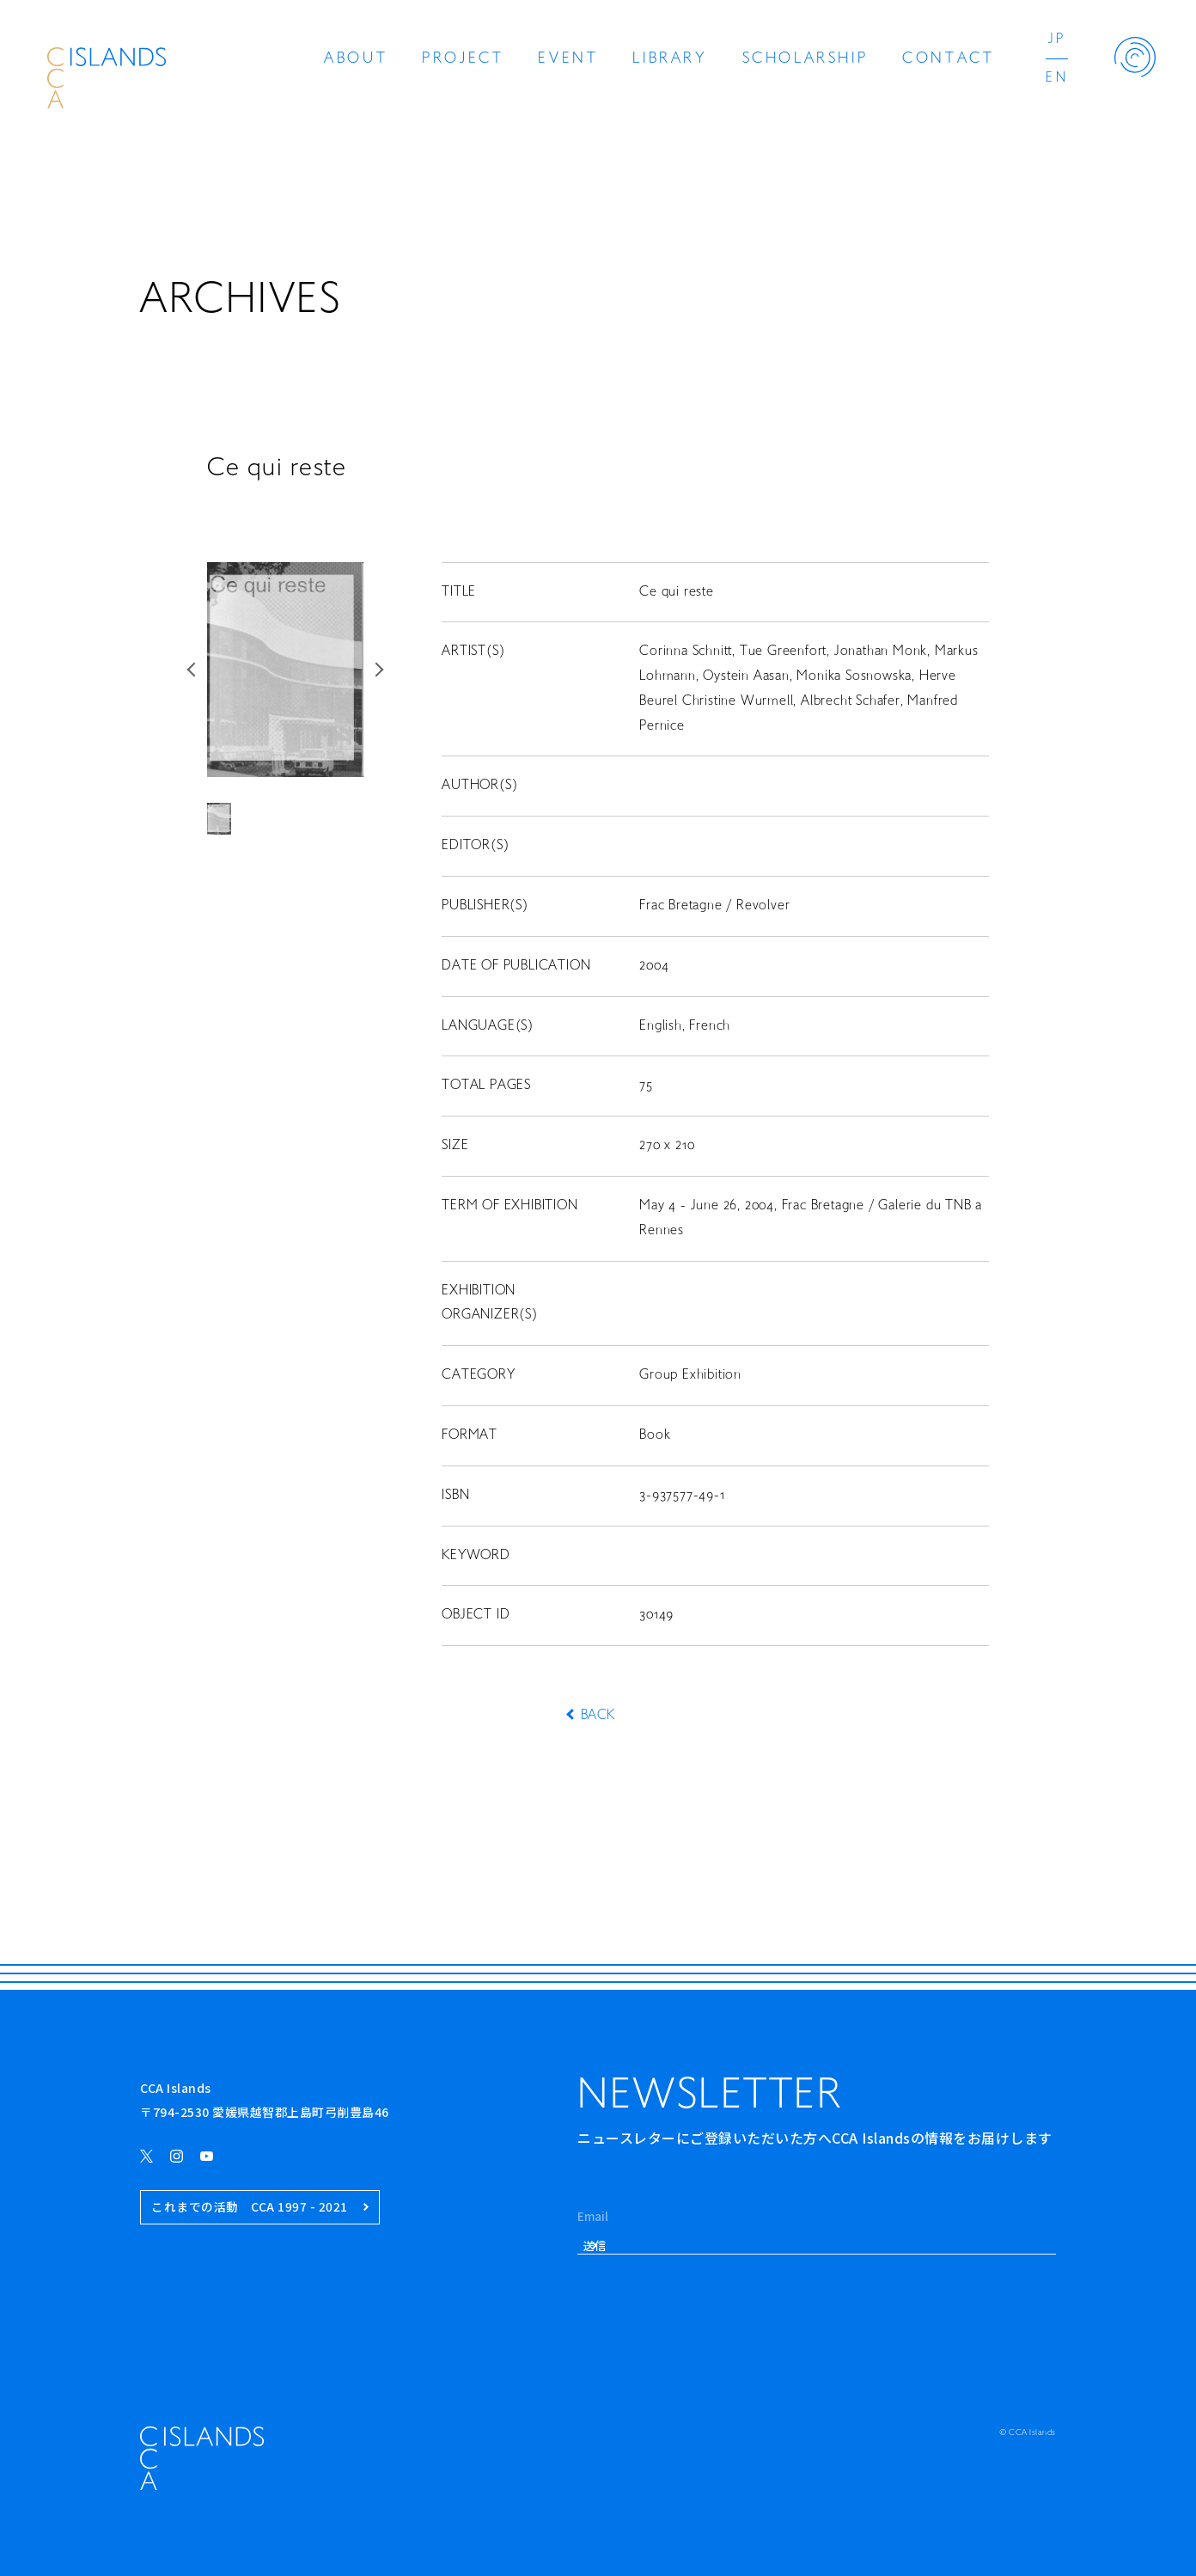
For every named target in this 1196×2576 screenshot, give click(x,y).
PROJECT (462, 59)
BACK (598, 1715)
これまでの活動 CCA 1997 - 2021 (260, 2207)
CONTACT (948, 59)
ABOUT (355, 59)
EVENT (568, 59)
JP (1056, 39)
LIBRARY (669, 59)
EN (1056, 78)
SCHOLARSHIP (805, 59)
